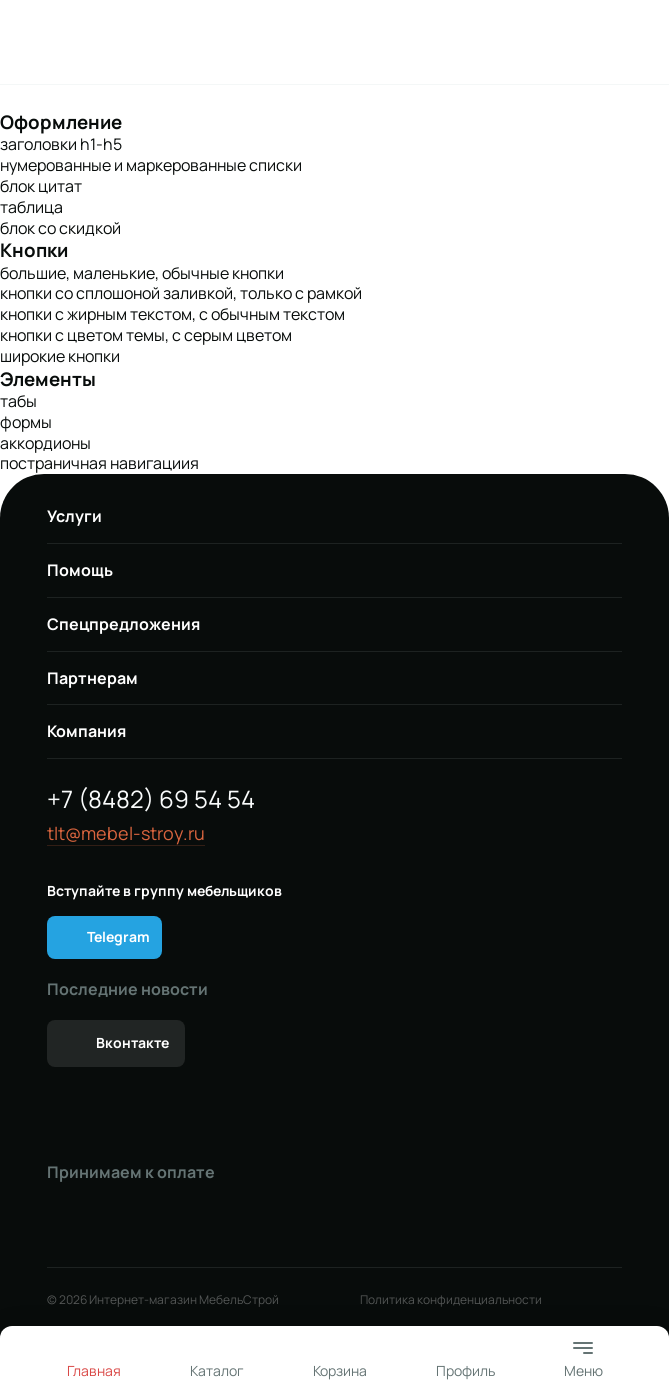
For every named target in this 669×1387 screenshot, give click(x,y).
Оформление (61, 122)
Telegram (118, 936)
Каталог (217, 1370)
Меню (583, 1358)
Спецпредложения (123, 624)
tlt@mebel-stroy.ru (126, 833)
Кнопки (34, 250)
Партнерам (92, 678)
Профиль (465, 1370)
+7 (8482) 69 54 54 (151, 798)
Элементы (48, 379)
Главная (94, 1370)
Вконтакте (132, 1042)
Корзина (340, 1370)
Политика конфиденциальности (451, 1300)
